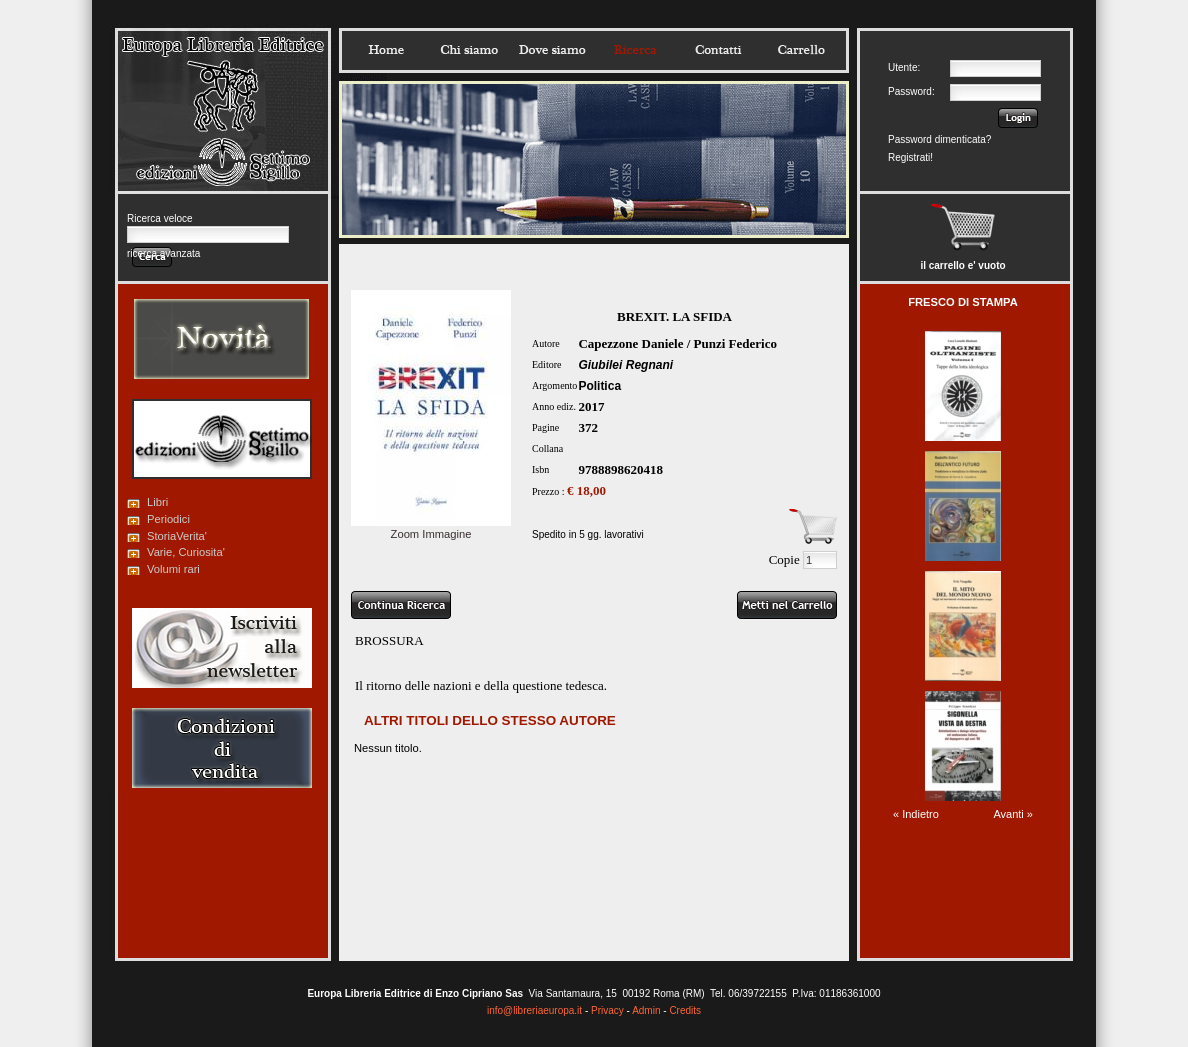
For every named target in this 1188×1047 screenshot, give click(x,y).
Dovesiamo (552, 50)
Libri (157, 502)
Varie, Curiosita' (186, 552)
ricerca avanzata (163, 253)
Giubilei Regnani (625, 365)
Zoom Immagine (431, 528)
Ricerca (635, 50)
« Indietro (916, 814)
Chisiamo (469, 50)
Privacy (607, 1010)
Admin (646, 1010)
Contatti (718, 50)
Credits (685, 1010)
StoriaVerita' (177, 536)
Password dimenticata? (939, 139)
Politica (599, 386)
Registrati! (910, 157)
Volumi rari (173, 569)
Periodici (168, 519)
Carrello (801, 50)
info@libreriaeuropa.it (534, 1010)
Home (386, 50)
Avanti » (1013, 814)
